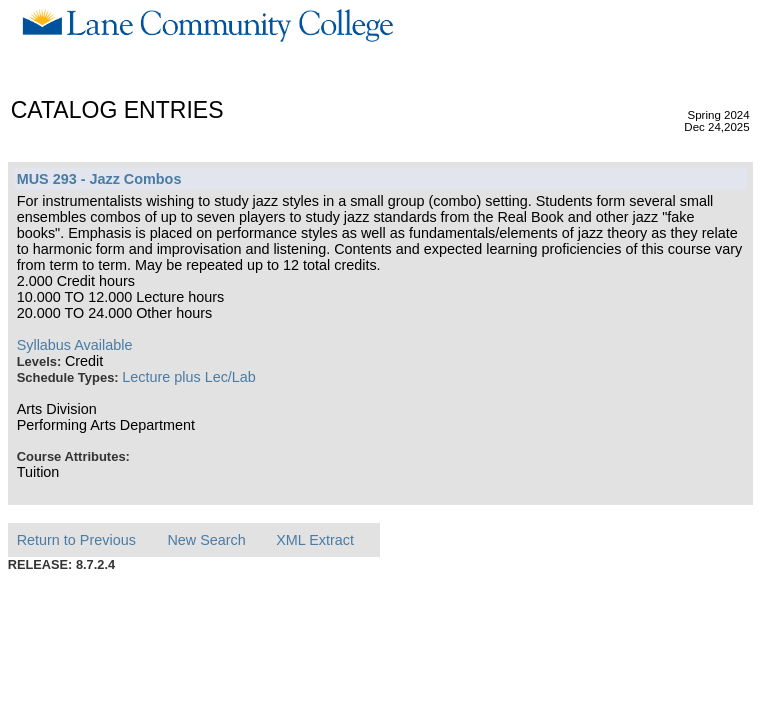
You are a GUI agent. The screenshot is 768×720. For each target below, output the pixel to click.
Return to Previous (76, 540)
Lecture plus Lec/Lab (189, 377)
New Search (206, 540)
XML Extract (315, 540)
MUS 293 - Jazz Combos (99, 179)
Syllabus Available (75, 345)
